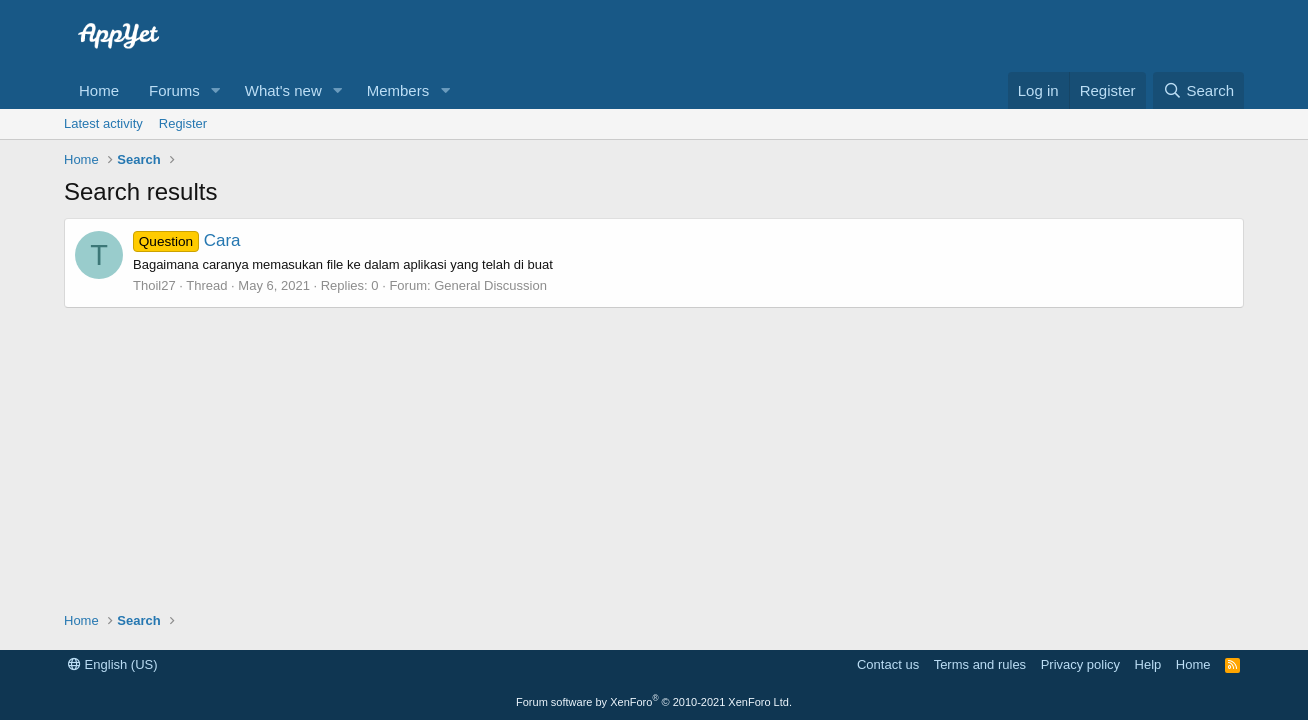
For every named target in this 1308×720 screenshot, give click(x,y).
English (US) (113, 664)
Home (99, 90)
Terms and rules (980, 664)
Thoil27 (154, 285)
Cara (187, 240)
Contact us (888, 664)
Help (1148, 664)
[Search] (1198, 90)
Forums (174, 90)
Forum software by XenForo (654, 702)
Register (183, 123)
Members (398, 90)
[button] (216, 90)
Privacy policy (1080, 664)
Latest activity (103, 123)
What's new (283, 90)
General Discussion (490, 285)
